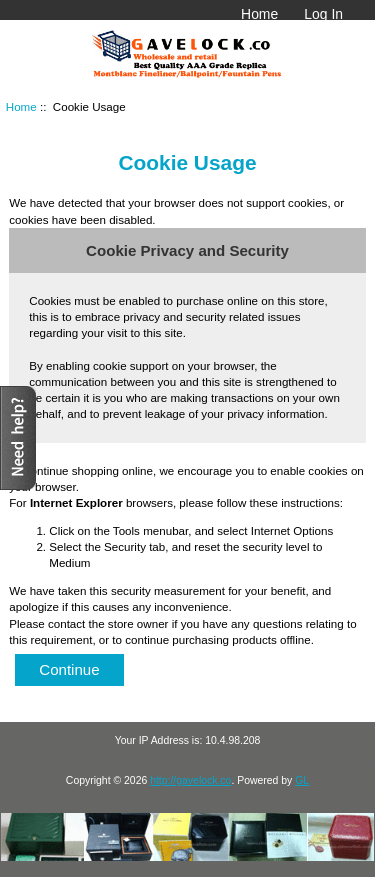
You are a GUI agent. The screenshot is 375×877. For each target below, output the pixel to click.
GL (302, 780)
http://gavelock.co (190, 780)
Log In (323, 14)
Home (259, 14)
